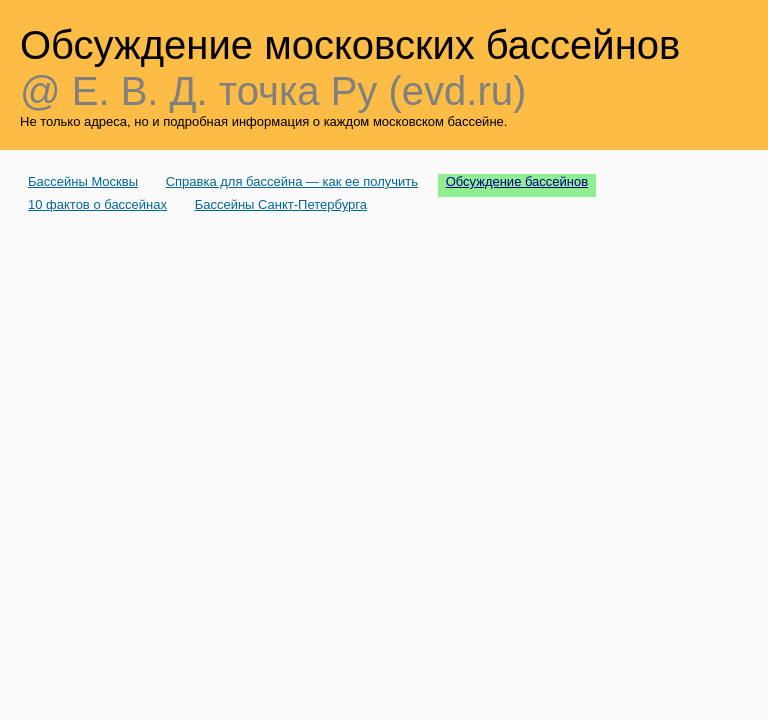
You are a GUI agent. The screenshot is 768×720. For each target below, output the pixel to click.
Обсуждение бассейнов (517, 181)
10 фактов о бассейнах (97, 204)
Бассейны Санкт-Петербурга (281, 204)
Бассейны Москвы (83, 181)
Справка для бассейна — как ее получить (292, 181)
